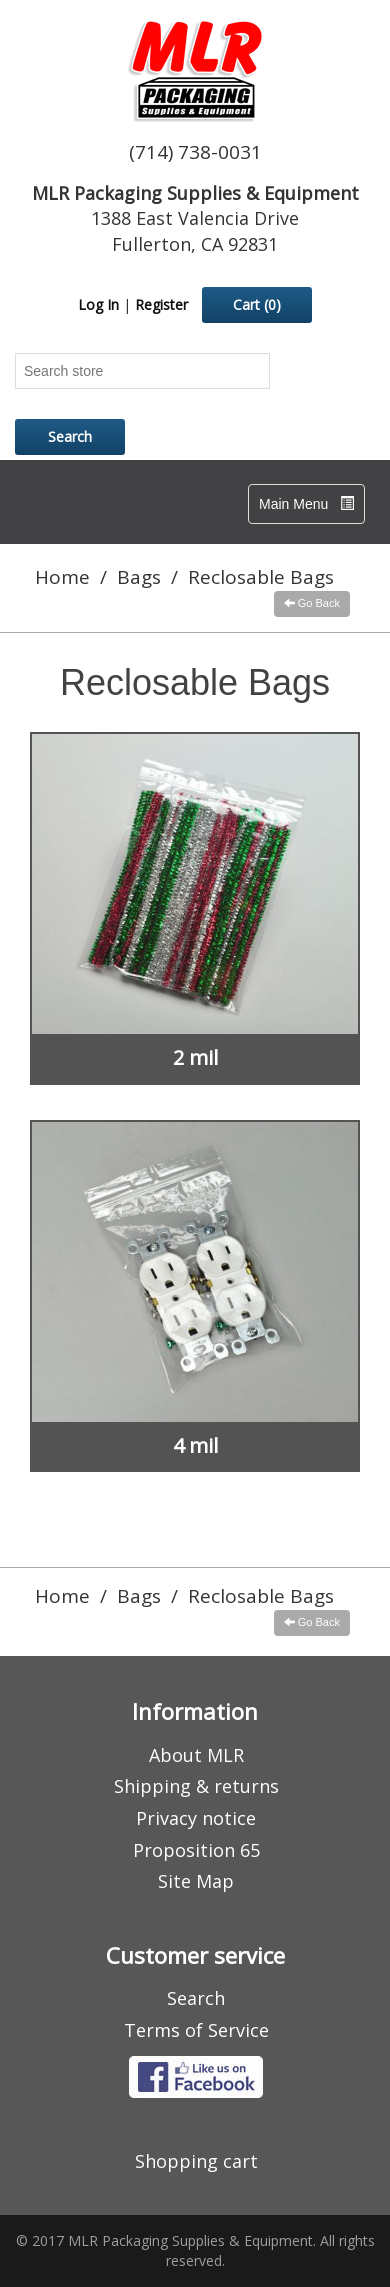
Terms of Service (196, 2030)
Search (196, 1998)
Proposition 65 (196, 1850)
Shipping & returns (196, 1786)
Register (161, 304)
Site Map (196, 1881)
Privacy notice (196, 1818)
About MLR (196, 1755)
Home (62, 577)
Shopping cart (196, 2161)
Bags (139, 577)
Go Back (312, 603)
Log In (98, 304)
